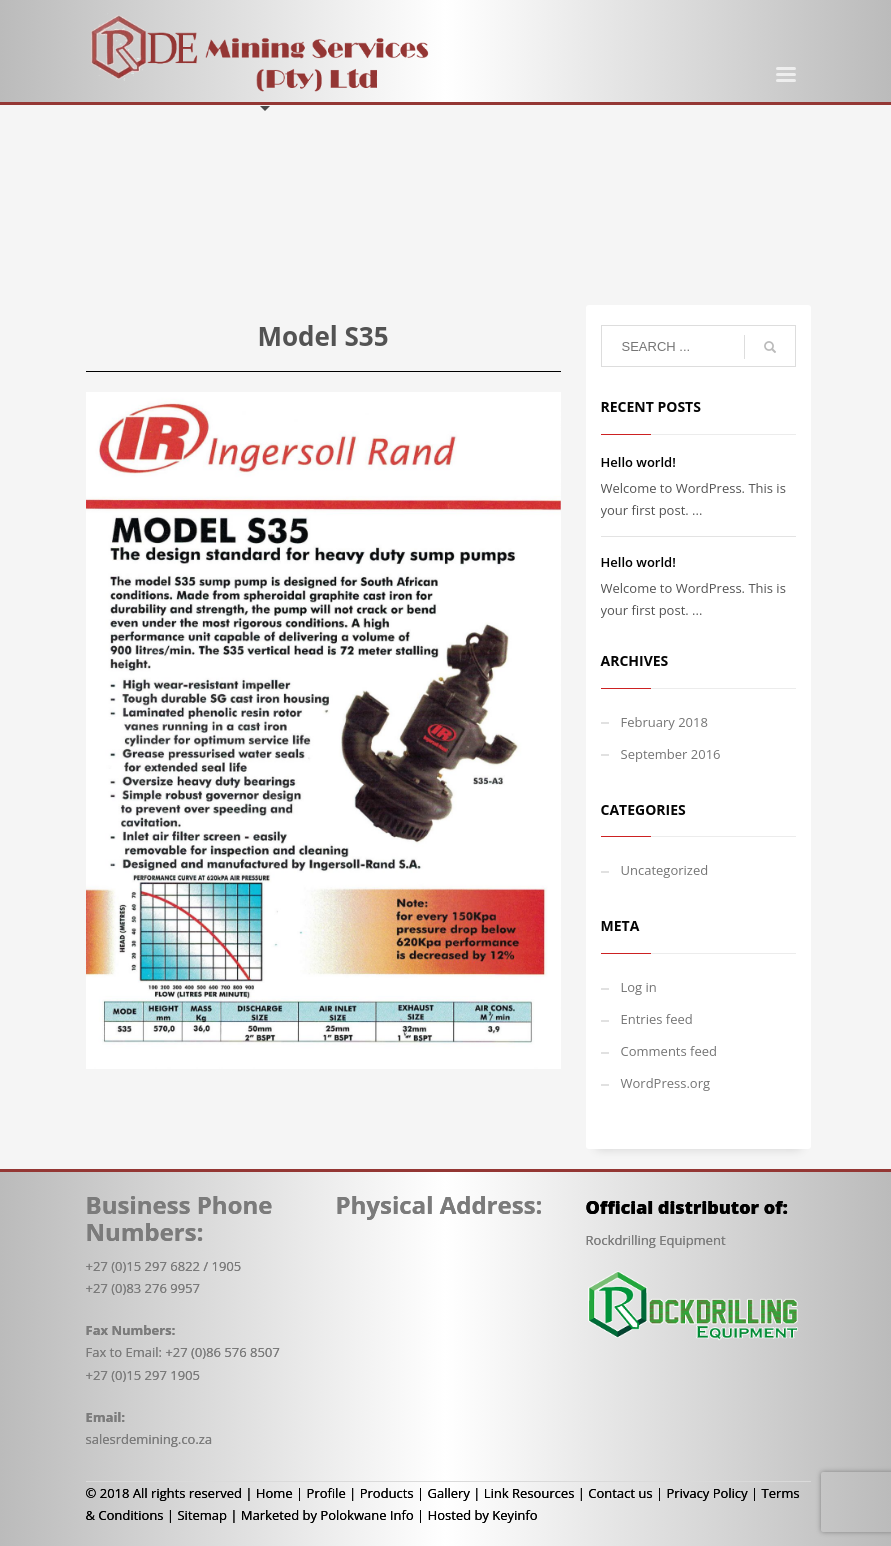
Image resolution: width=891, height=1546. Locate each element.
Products (387, 1493)
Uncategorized (665, 870)
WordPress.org (666, 1083)
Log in (639, 987)
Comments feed (669, 1051)
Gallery (448, 1493)
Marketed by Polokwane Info (327, 1515)
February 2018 (664, 722)
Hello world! (638, 462)
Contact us (620, 1493)
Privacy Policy (706, 1493)
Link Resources (529, 1493)
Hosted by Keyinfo (483, 1515)
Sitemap (202, 1515)
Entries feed (657, 1019)
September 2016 (671, 754)
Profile (326, 1493)
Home (274, 1493)
